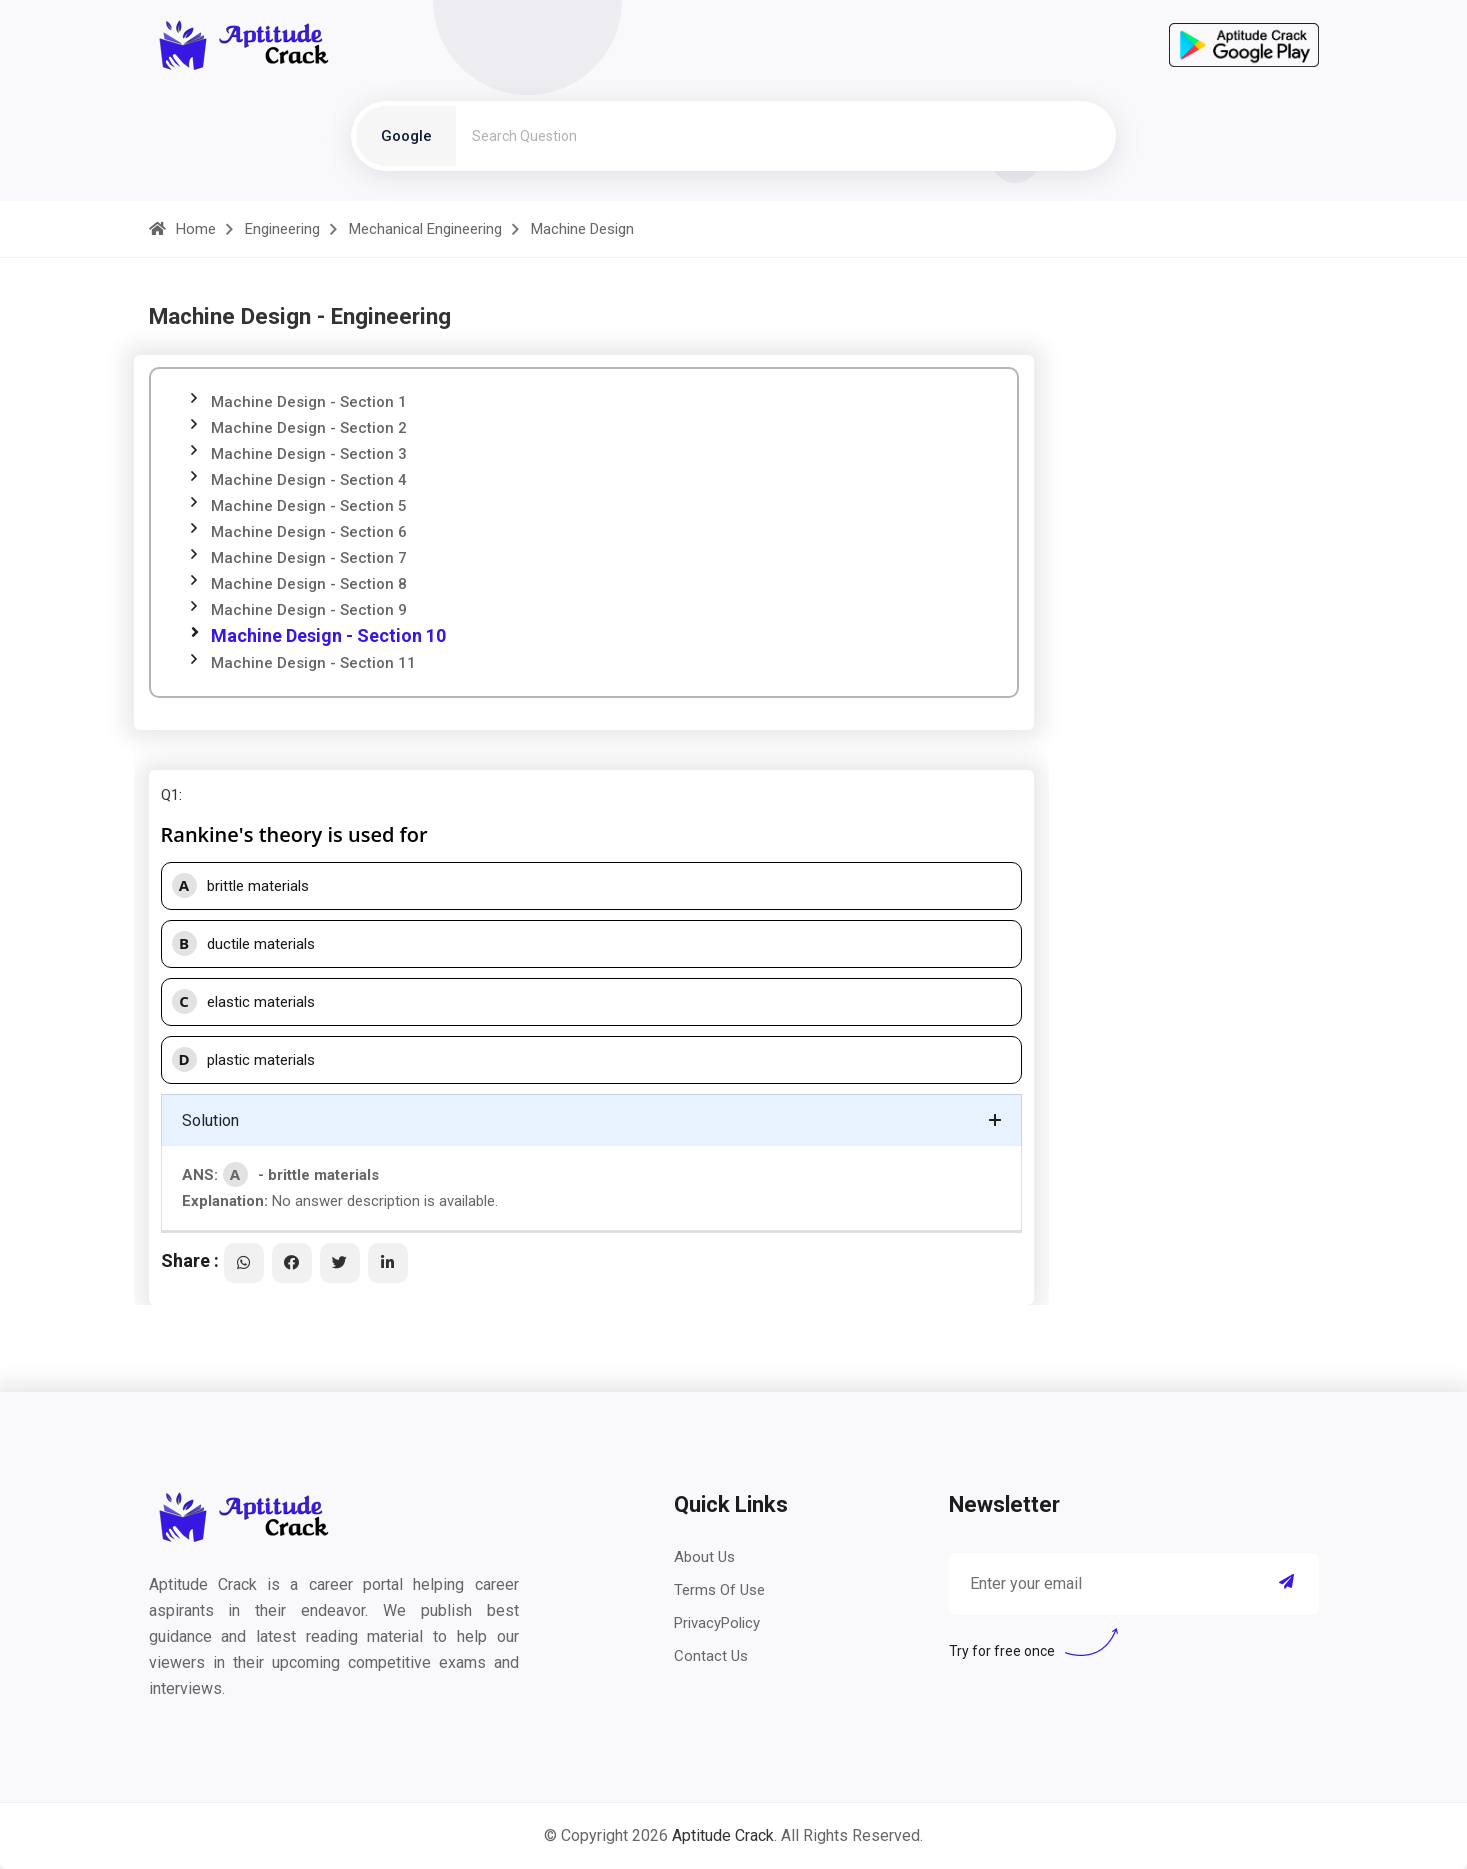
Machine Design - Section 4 (309, 480)
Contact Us (711, 1656)
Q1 (170, 795)
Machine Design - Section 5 (309, 506)
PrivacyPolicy (717, 1623)
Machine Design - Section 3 (309, 454)
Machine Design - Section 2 (309, 428)
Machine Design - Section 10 (328, 635)
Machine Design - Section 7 (309, 558)
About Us (704, 1557)
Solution (210, 1120)
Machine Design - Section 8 (309, 584)
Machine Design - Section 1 (309, 402)
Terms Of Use (719, 1590)
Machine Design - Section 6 (309, 532)
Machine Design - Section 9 (309, 610)
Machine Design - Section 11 (313, 663)
